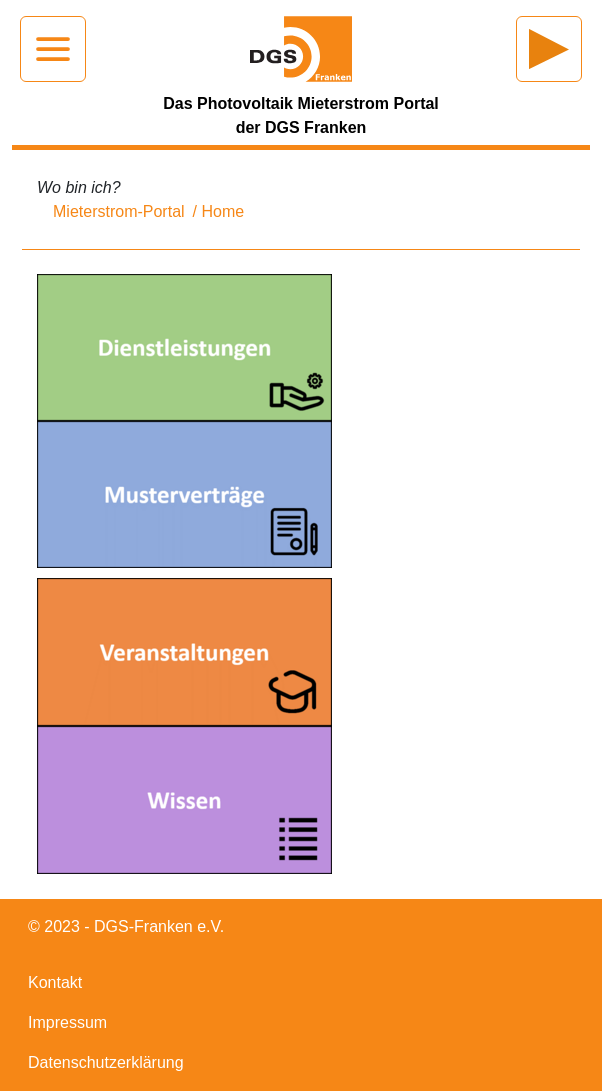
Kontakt (55, 982)
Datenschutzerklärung (106, 1062)
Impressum (67, 1022)
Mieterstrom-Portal (119, 211)
